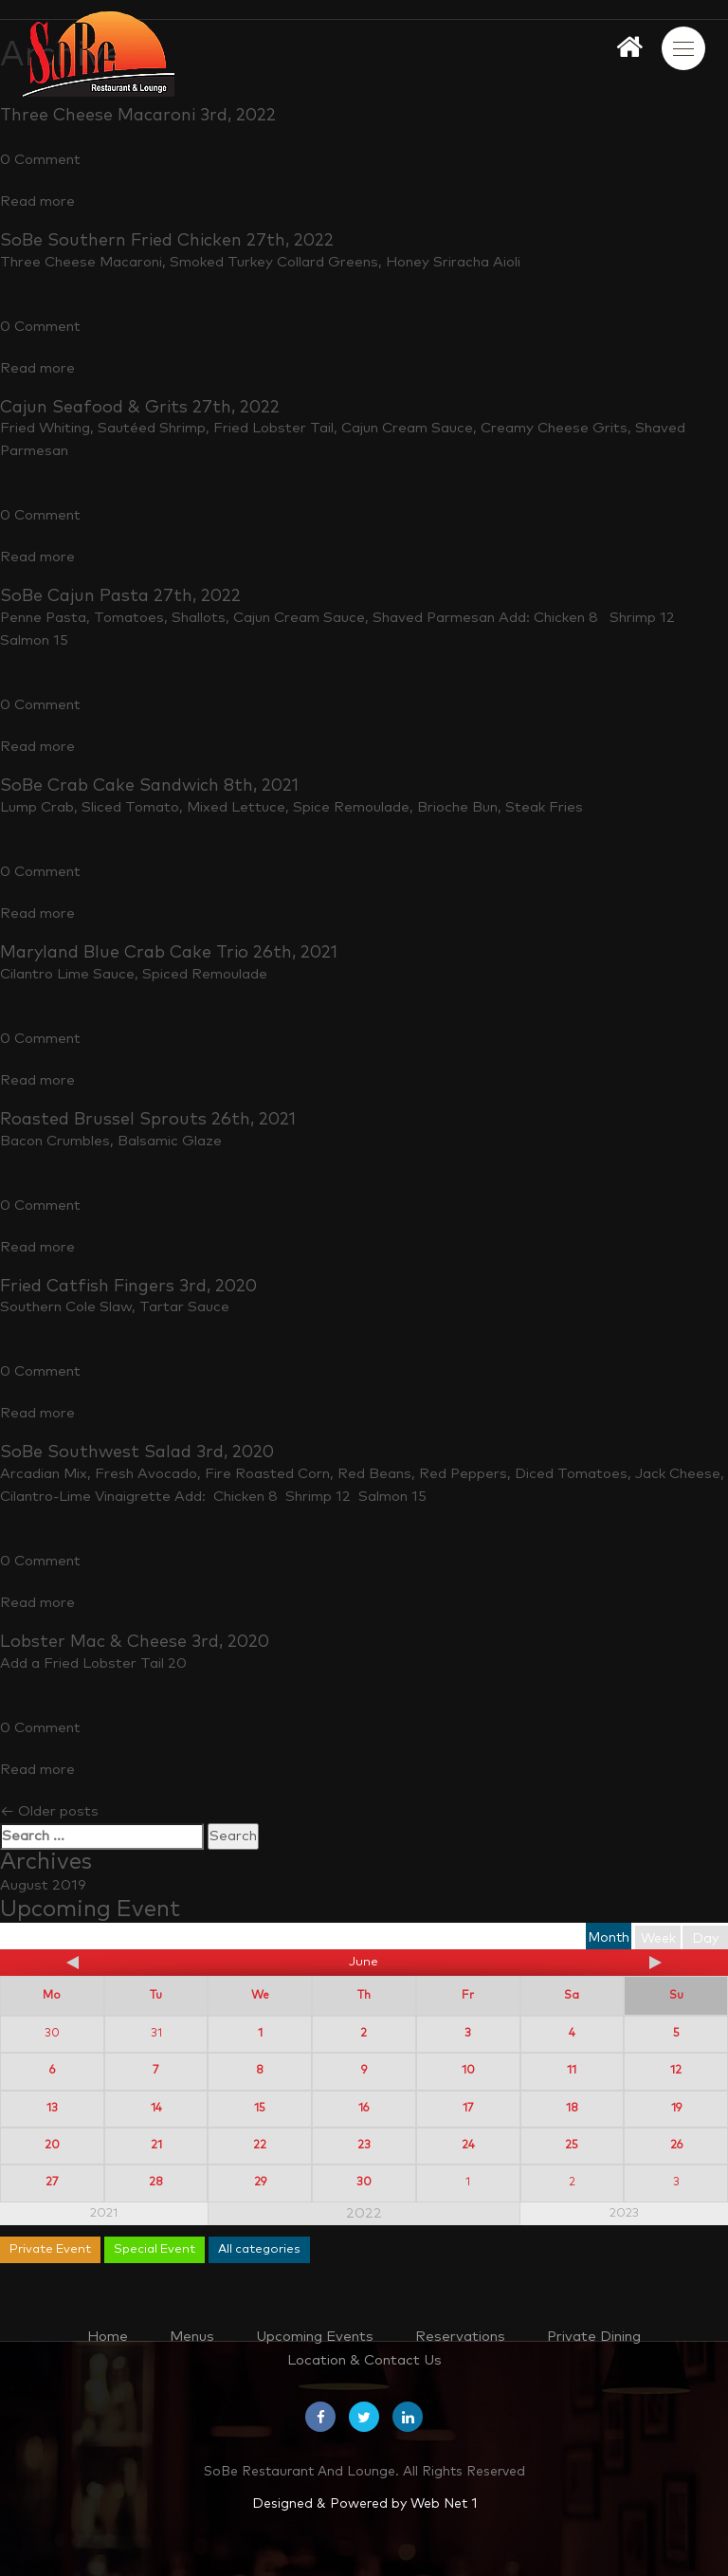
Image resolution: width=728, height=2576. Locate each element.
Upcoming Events (314, 2336)
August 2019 (43, 1885)
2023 (624, 2213)
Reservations (460, 2336)
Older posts (49, 1811)
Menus (192, 2336)
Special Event (154, 2249)
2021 (104, 2213)
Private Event (50, 2249)
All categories (259, 2249)
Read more (37, 201)
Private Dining (594, 2336)
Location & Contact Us (364, 2360)
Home (107, 2336)
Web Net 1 (443, 2504)
